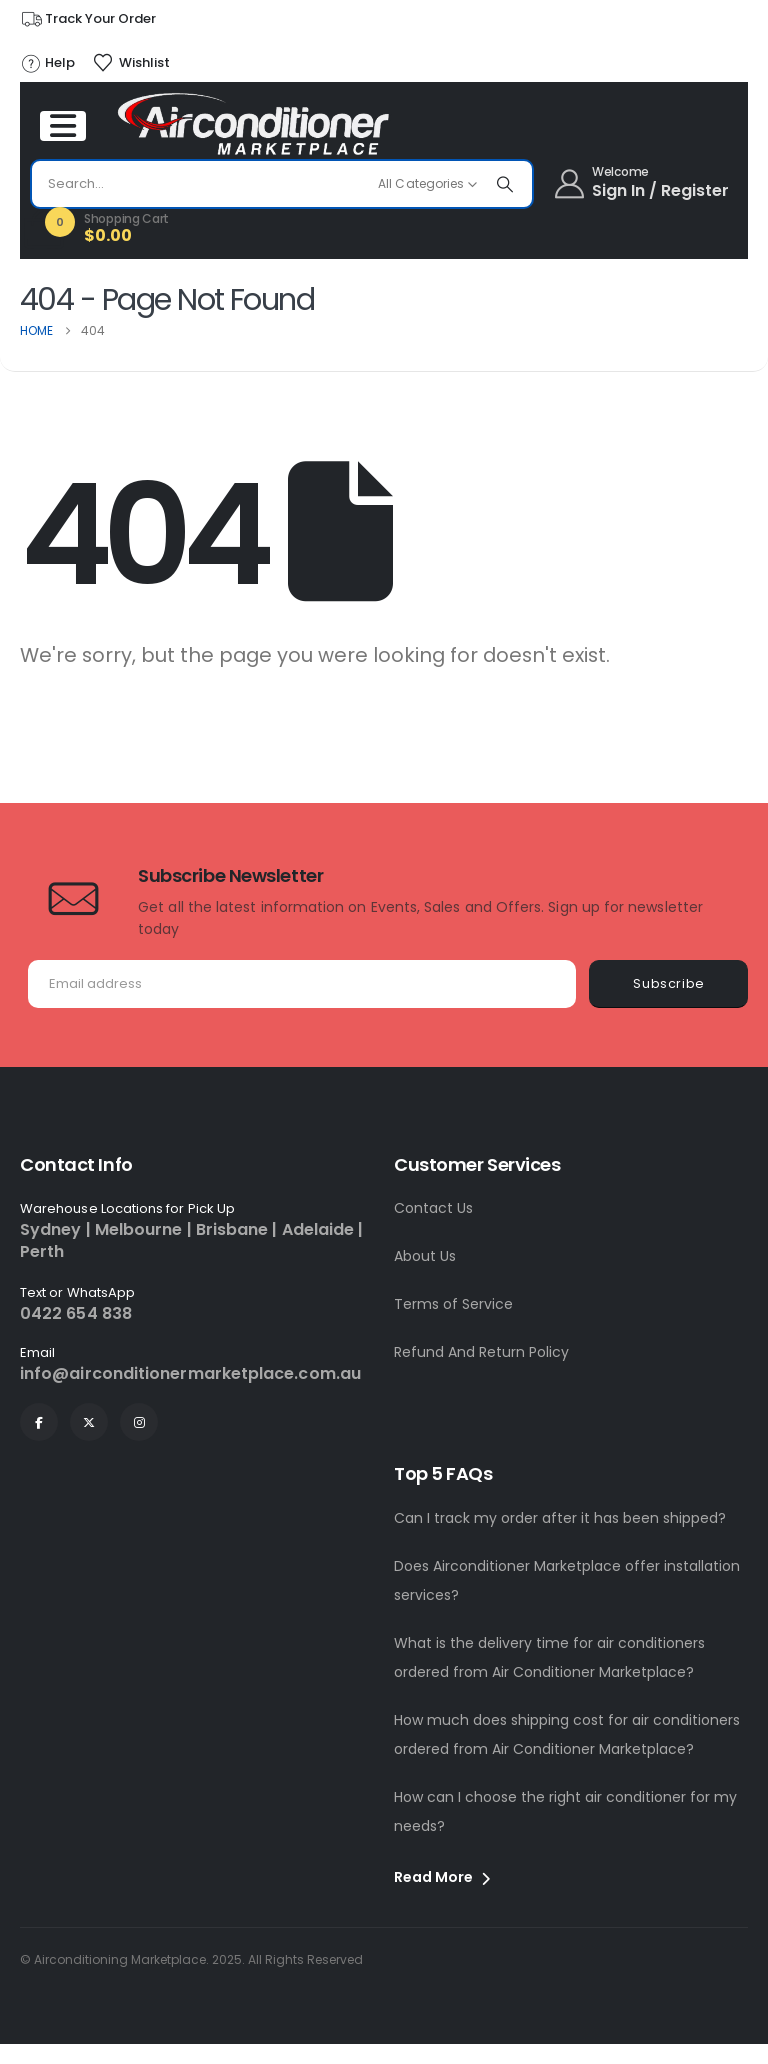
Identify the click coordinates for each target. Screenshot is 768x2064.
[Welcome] (643, 184)
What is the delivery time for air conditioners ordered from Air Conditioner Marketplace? (549, 1657)
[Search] (505, 184)
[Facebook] (39, 1422)
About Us (425, 1256)
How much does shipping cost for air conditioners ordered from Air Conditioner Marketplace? (567, 1734)
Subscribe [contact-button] (669, 983)
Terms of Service (453, 1304)
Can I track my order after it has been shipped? (560, 1518)
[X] (89, 1422)
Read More (442, 1877)
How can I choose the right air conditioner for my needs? (565, 1811)
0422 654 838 (76, 1313)
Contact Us (433, 1208)
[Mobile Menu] (63, 126)
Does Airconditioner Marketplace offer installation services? (567, 1580)
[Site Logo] (254, 123)
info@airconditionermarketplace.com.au (190, 1373)
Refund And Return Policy (481, 1352)
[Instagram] (139, 1422)
